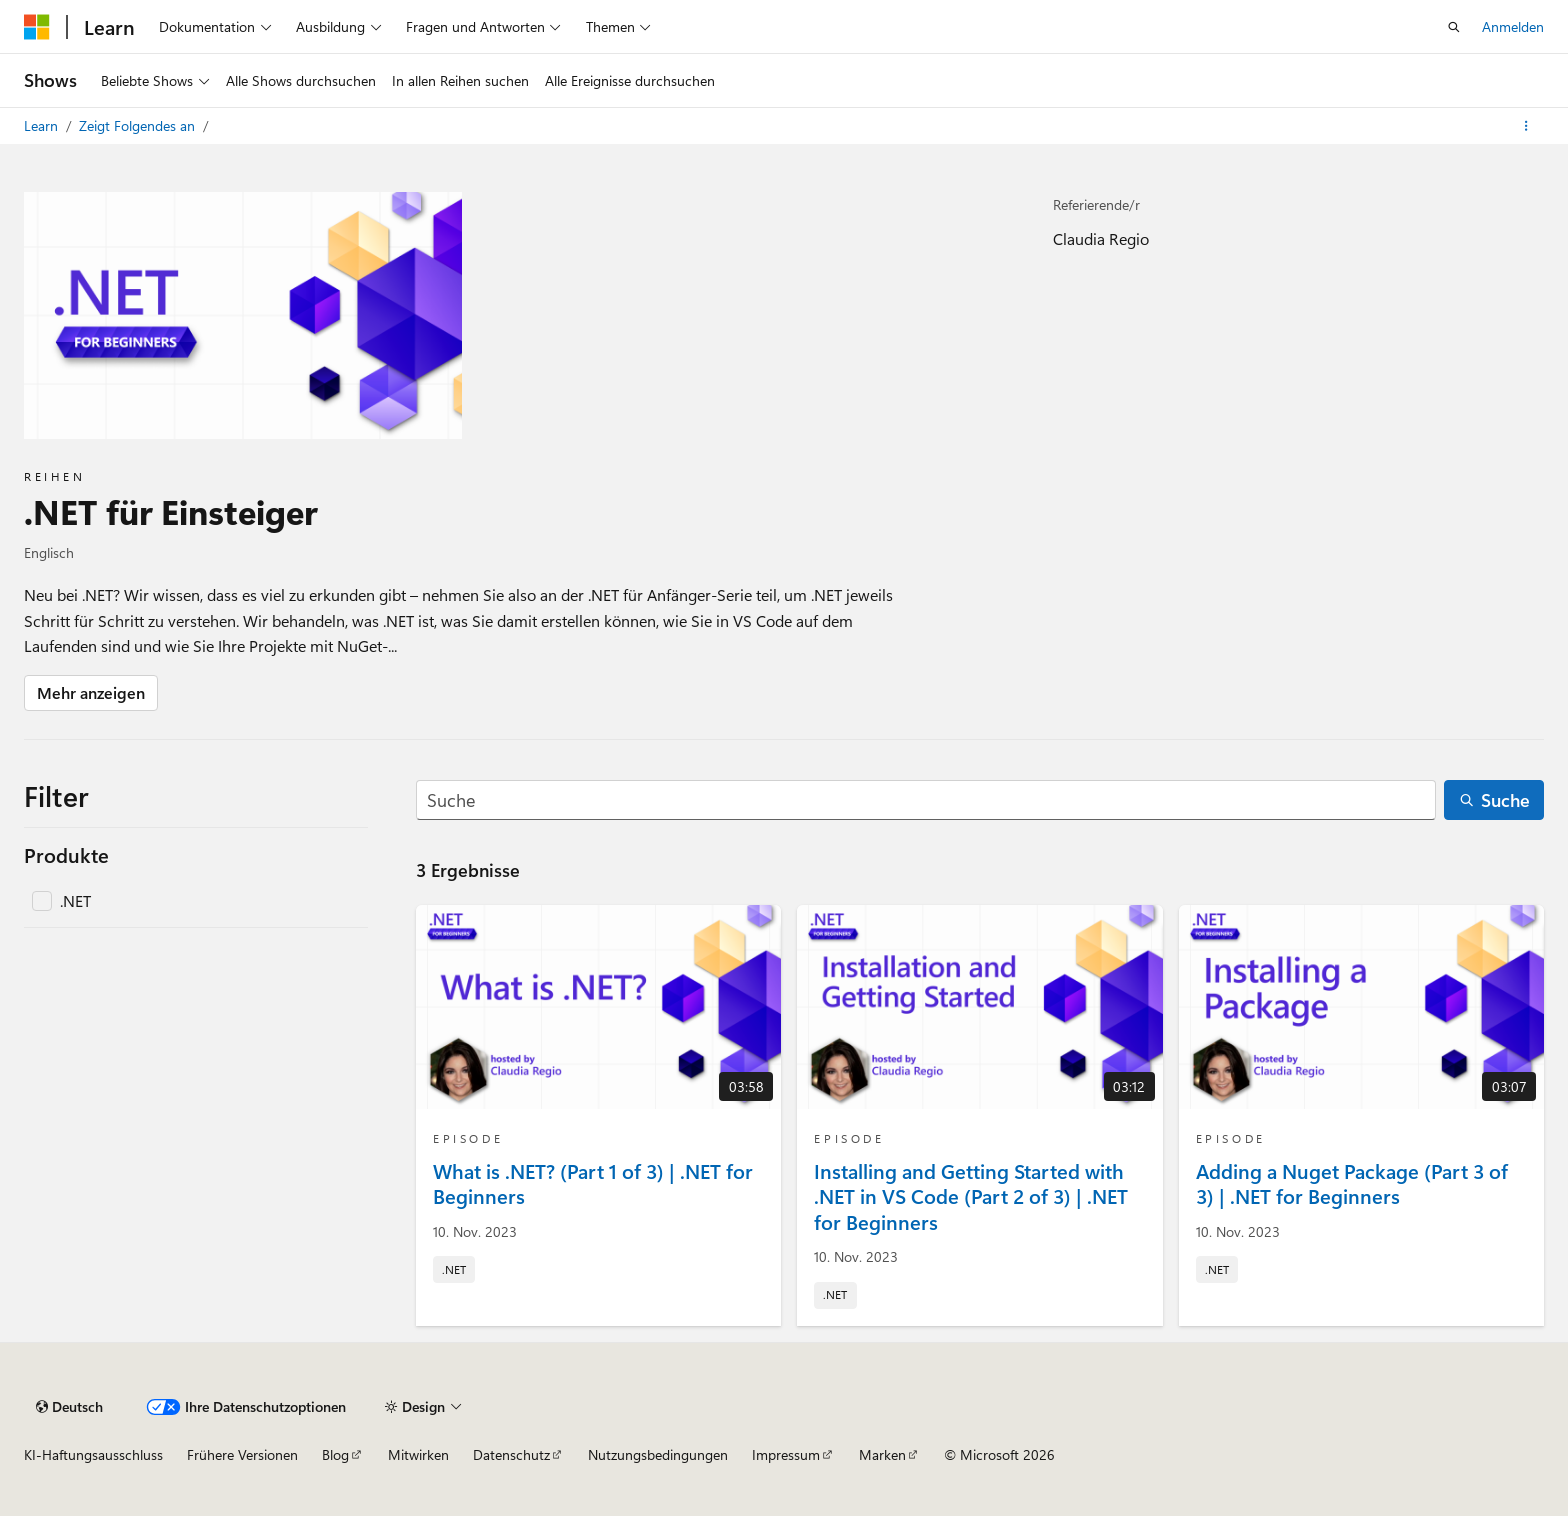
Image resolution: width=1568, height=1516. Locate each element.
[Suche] (926, 800)
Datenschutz (511, 1454)
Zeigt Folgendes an (139, 125)
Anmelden (1513, 26)
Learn (43, 125)
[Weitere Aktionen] (1526, 126)
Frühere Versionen (242, 1454)
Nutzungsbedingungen (658, 1454)
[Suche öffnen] (1454, 27)
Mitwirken (418, 1454)
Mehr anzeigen (91, 692)
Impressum (786, 1454)
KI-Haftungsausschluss (93, 1454)
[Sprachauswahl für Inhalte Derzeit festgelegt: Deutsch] (69, 1407)
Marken (882, 1454)
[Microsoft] (37, 27)
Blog (335, 1454)
